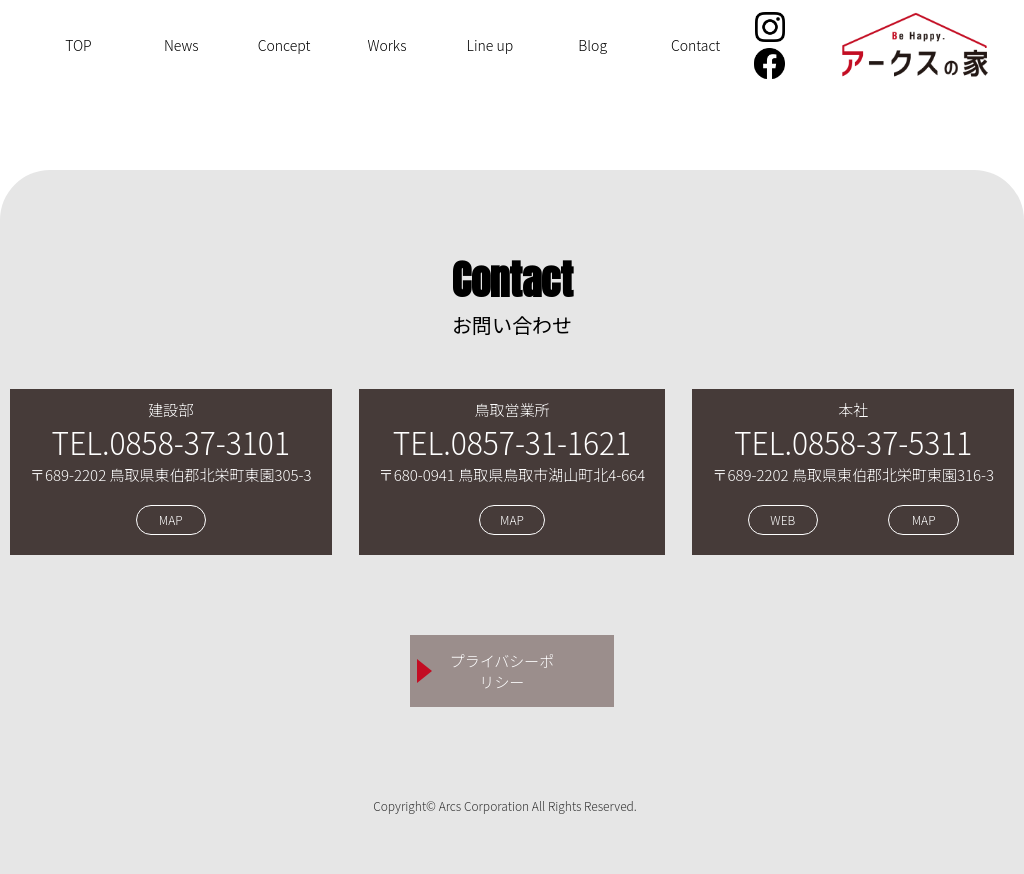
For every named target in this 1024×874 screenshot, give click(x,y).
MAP (171, 520)
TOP (78, 45)
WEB (782, 520)
